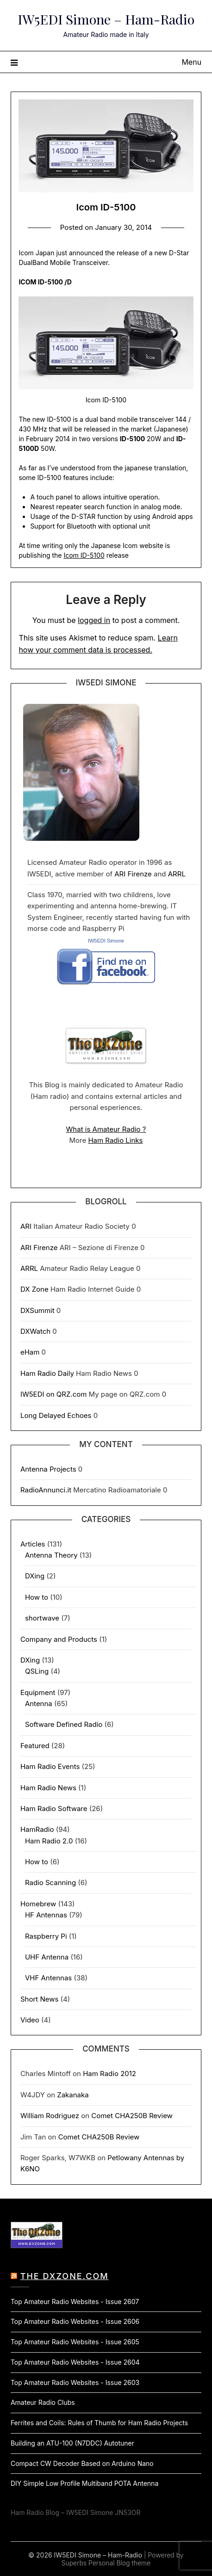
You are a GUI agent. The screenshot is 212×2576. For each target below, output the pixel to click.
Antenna (38, 1703)
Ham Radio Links (115, 1140)
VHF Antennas (48, 1977)
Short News (39, 1999)
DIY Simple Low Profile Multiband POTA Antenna (84, 2483)
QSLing (37, 1671)
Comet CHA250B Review (132, 2115)
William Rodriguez (49, 2115)
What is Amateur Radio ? (106, 1129)
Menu (191, 62)
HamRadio (37, 1829)
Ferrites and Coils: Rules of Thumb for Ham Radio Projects (99, 2423)
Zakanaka (72, 2094)
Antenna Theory (51, 1555)
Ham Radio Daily (47, 1373)
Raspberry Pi (46, 1936)
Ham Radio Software (53, 1808)
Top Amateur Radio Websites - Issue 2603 (75, 2382)
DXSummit (37, 1310)
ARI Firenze (133, 873)
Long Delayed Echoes (56, 1415)
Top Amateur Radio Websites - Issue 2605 (75, 2342)
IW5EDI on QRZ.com (53, 1394)
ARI (25, 1226)
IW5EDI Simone (106, 940)
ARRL (177, 873)
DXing (34, 1575)
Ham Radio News (48, 1787)
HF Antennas (46, 1914)
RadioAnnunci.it (45, 1489)
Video (29, 2019)
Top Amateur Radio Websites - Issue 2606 (75, 2321)
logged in (94, 620)
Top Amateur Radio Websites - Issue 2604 (75, 2362)
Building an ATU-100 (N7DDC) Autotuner (72, 2443)
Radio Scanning (50, 1882)
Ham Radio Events (50, 1766)
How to (36, 1597)
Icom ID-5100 (83, 555)
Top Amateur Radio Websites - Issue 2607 (75, 2301)
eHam (29, 1352)
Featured (35, 1745)
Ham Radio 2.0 (49, 1840)
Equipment (38, 1692)
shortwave (42, 1618)
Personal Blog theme (119, 2563)
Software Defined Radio (63, 1724)
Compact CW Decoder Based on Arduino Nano (82, 2463)
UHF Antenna (47, 1957)
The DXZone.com (64, 2276)
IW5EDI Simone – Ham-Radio (106, 19)
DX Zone (34, 1289)
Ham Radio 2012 (109, 2073)
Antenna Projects (48, 1469)
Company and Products (58, 1639)
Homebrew (38, 1903)
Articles (32, 1544)
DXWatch (35, 1331)
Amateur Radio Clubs (43, 2402)
